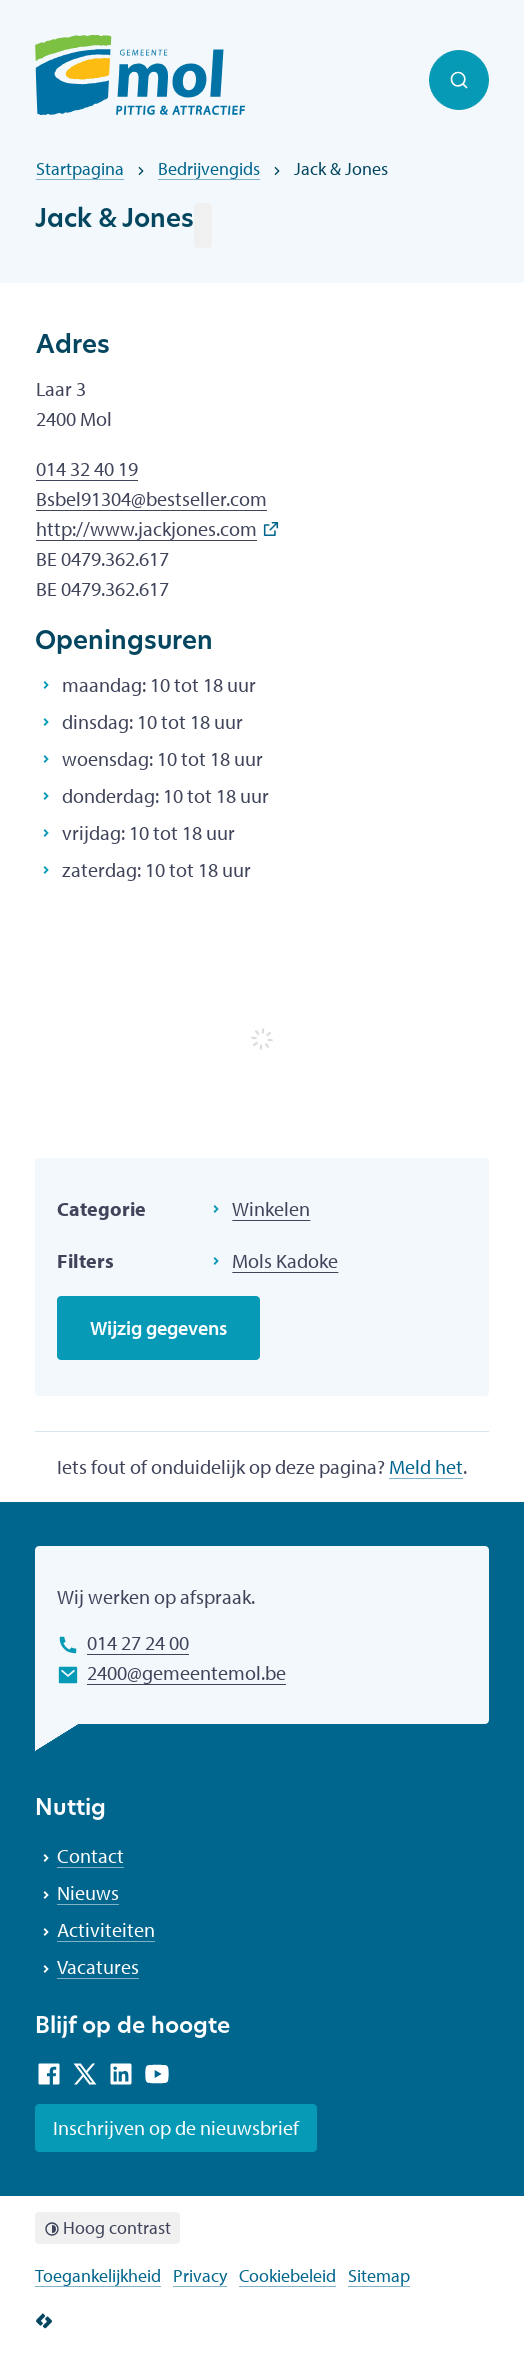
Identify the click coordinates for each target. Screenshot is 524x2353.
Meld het (426, 1466)
